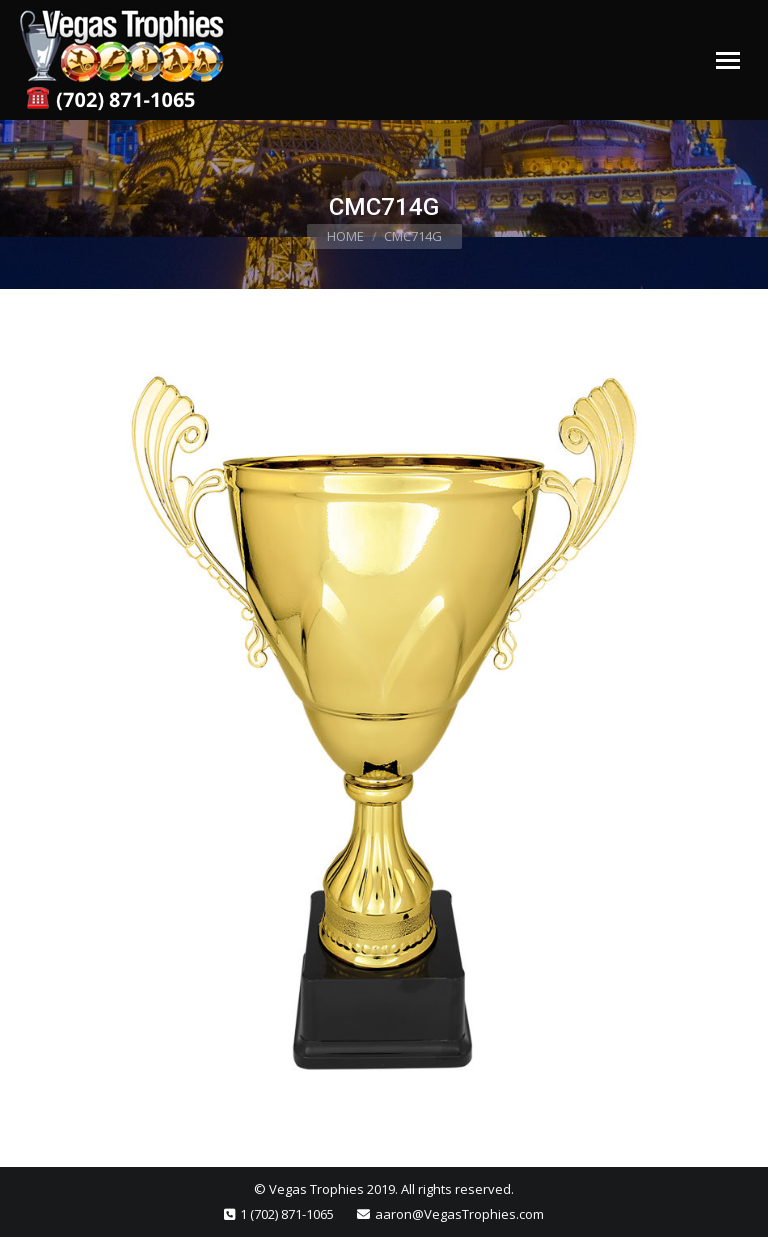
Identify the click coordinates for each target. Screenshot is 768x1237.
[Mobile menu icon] (728, 60)
